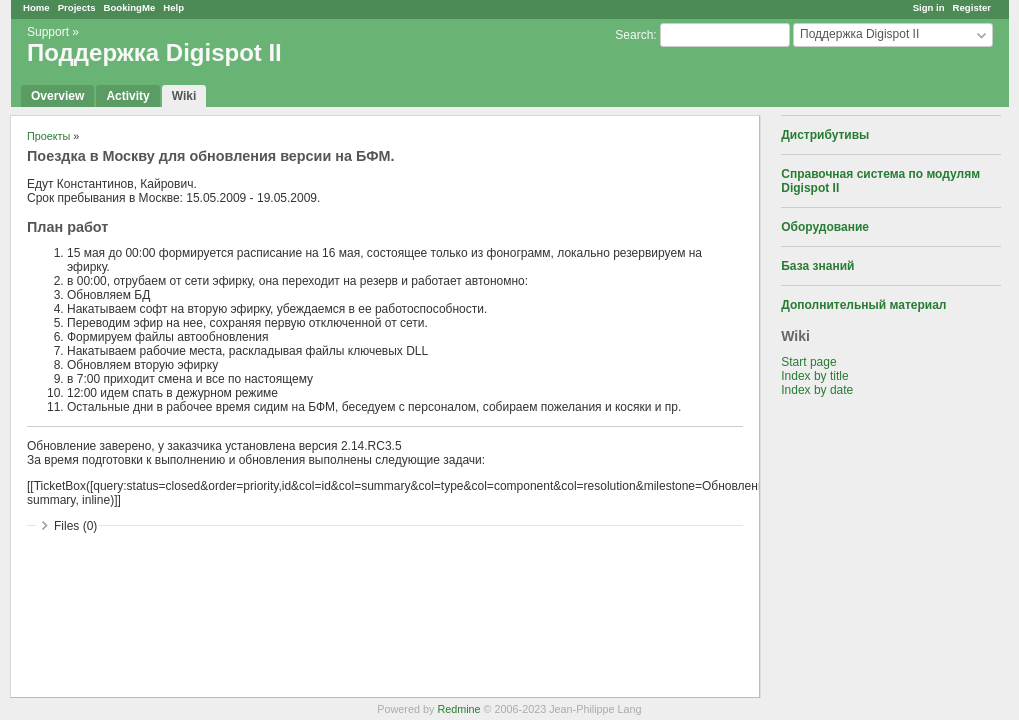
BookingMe (130, 7)
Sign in (929, 7)
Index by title (814, 376)
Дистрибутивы (825, 135)
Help (173, 7)
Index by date (817, 390)
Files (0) (75, 526)
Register (972, 7)
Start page (808, 362)
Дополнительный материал (863, 305)
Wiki (184, 96)
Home (36, 7)
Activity (127, 96)
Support (48, 32)
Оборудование (825, 227)
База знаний (817, 266)
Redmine (458, 709)
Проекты (48, 136)
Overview (57, 96)
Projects (77, 7)
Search (634, 35)
